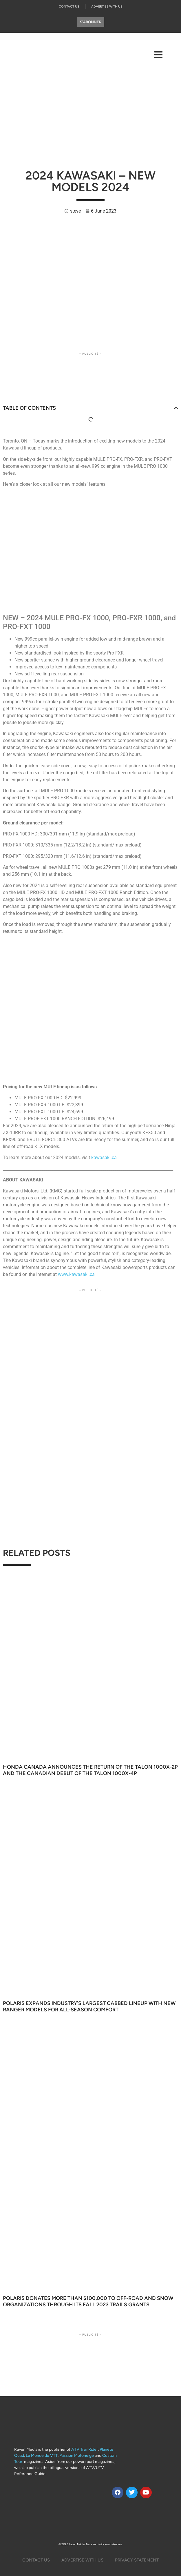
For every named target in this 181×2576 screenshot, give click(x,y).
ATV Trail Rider (84, 2449)
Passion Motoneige (76, 2455)
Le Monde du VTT (42, 2455)
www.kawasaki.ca (76, 1274)
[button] (176, 408)
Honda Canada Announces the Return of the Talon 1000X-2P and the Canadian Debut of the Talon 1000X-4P (90, 1770)
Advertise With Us (107, 6)
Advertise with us (82, 2560)
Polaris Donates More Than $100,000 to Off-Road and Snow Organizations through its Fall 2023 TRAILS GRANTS (88, 2301)
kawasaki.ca (104, 1157)
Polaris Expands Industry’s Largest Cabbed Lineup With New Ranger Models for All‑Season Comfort (89, 2006)
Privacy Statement (137, 2560)
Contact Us (69, 6)
